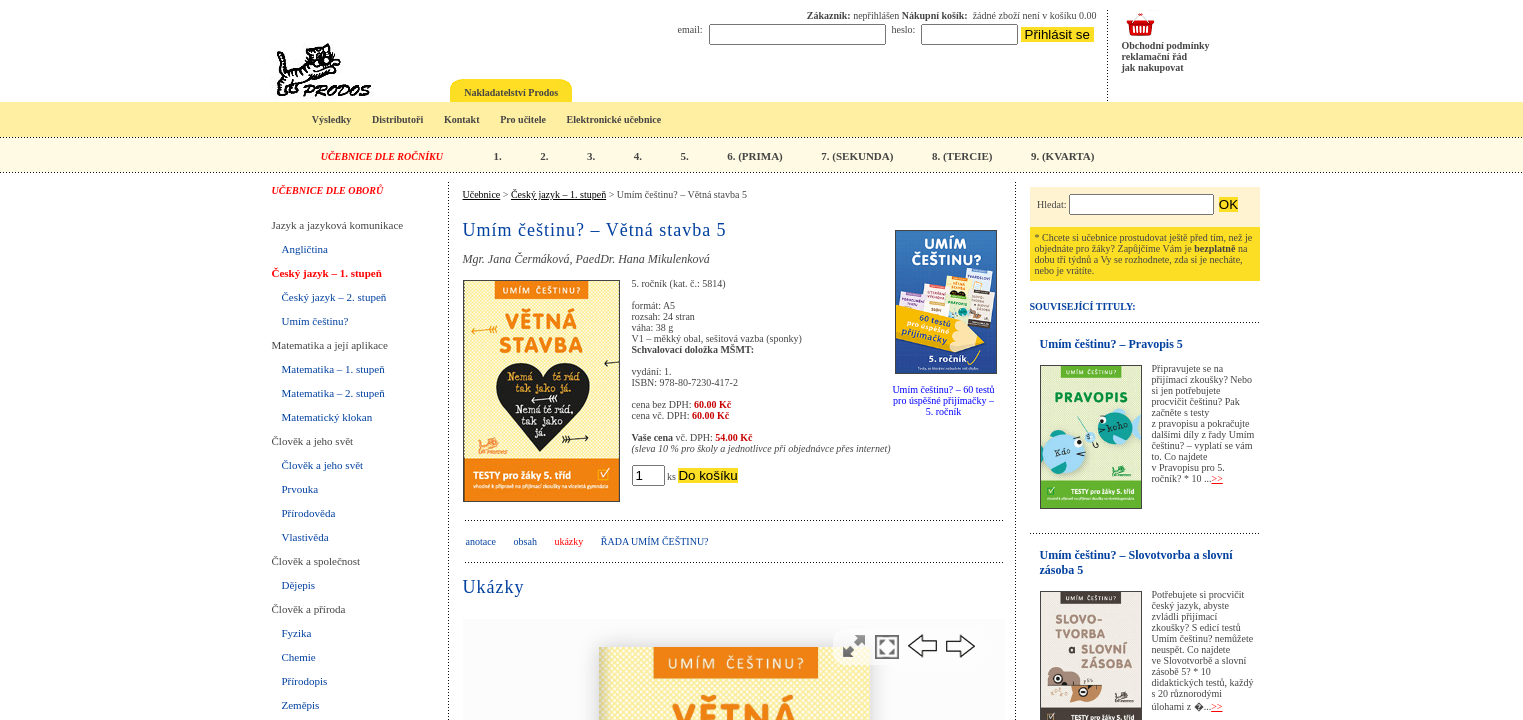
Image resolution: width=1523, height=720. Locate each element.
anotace (481, 541)
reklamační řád (1155, 56)
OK (1228, 204)
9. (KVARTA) (1062, 156)
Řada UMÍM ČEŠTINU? (655, 541)
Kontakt (462, 119)
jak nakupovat (1153, 67)
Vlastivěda (305, 537)
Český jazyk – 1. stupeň (327, 273)
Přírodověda (309, 513)
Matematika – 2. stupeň (333, 393)
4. (638, 156)
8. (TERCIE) (962, 156)
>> (1217, 478)
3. (591, 156)
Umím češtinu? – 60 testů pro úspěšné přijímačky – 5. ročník (943, 400)
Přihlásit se (1057, 34)
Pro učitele (523, 119)
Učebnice (482, 194)
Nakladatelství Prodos (511, 92)
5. (684, 156)
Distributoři (397, 119)
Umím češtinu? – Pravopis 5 (1111, 344)
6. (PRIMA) (755, 156)
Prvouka (300, 489)
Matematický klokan (327, 417)
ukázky (568, 541)
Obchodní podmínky (1166, 45)
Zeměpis (301, 705)
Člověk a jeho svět (323, 465)
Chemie (299, 657)
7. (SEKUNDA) (857, 156)
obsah (525, 541)
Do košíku (707, 475)
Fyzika (297, 633)
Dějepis (299, 585)
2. (544, 156)
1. (497, 156)
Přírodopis (305, 681)
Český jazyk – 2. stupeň (334, 297)
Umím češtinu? (315, 321)
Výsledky (331, 119)
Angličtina (305, 249)
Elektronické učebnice (614, 119)
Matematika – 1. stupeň (333, 369)
